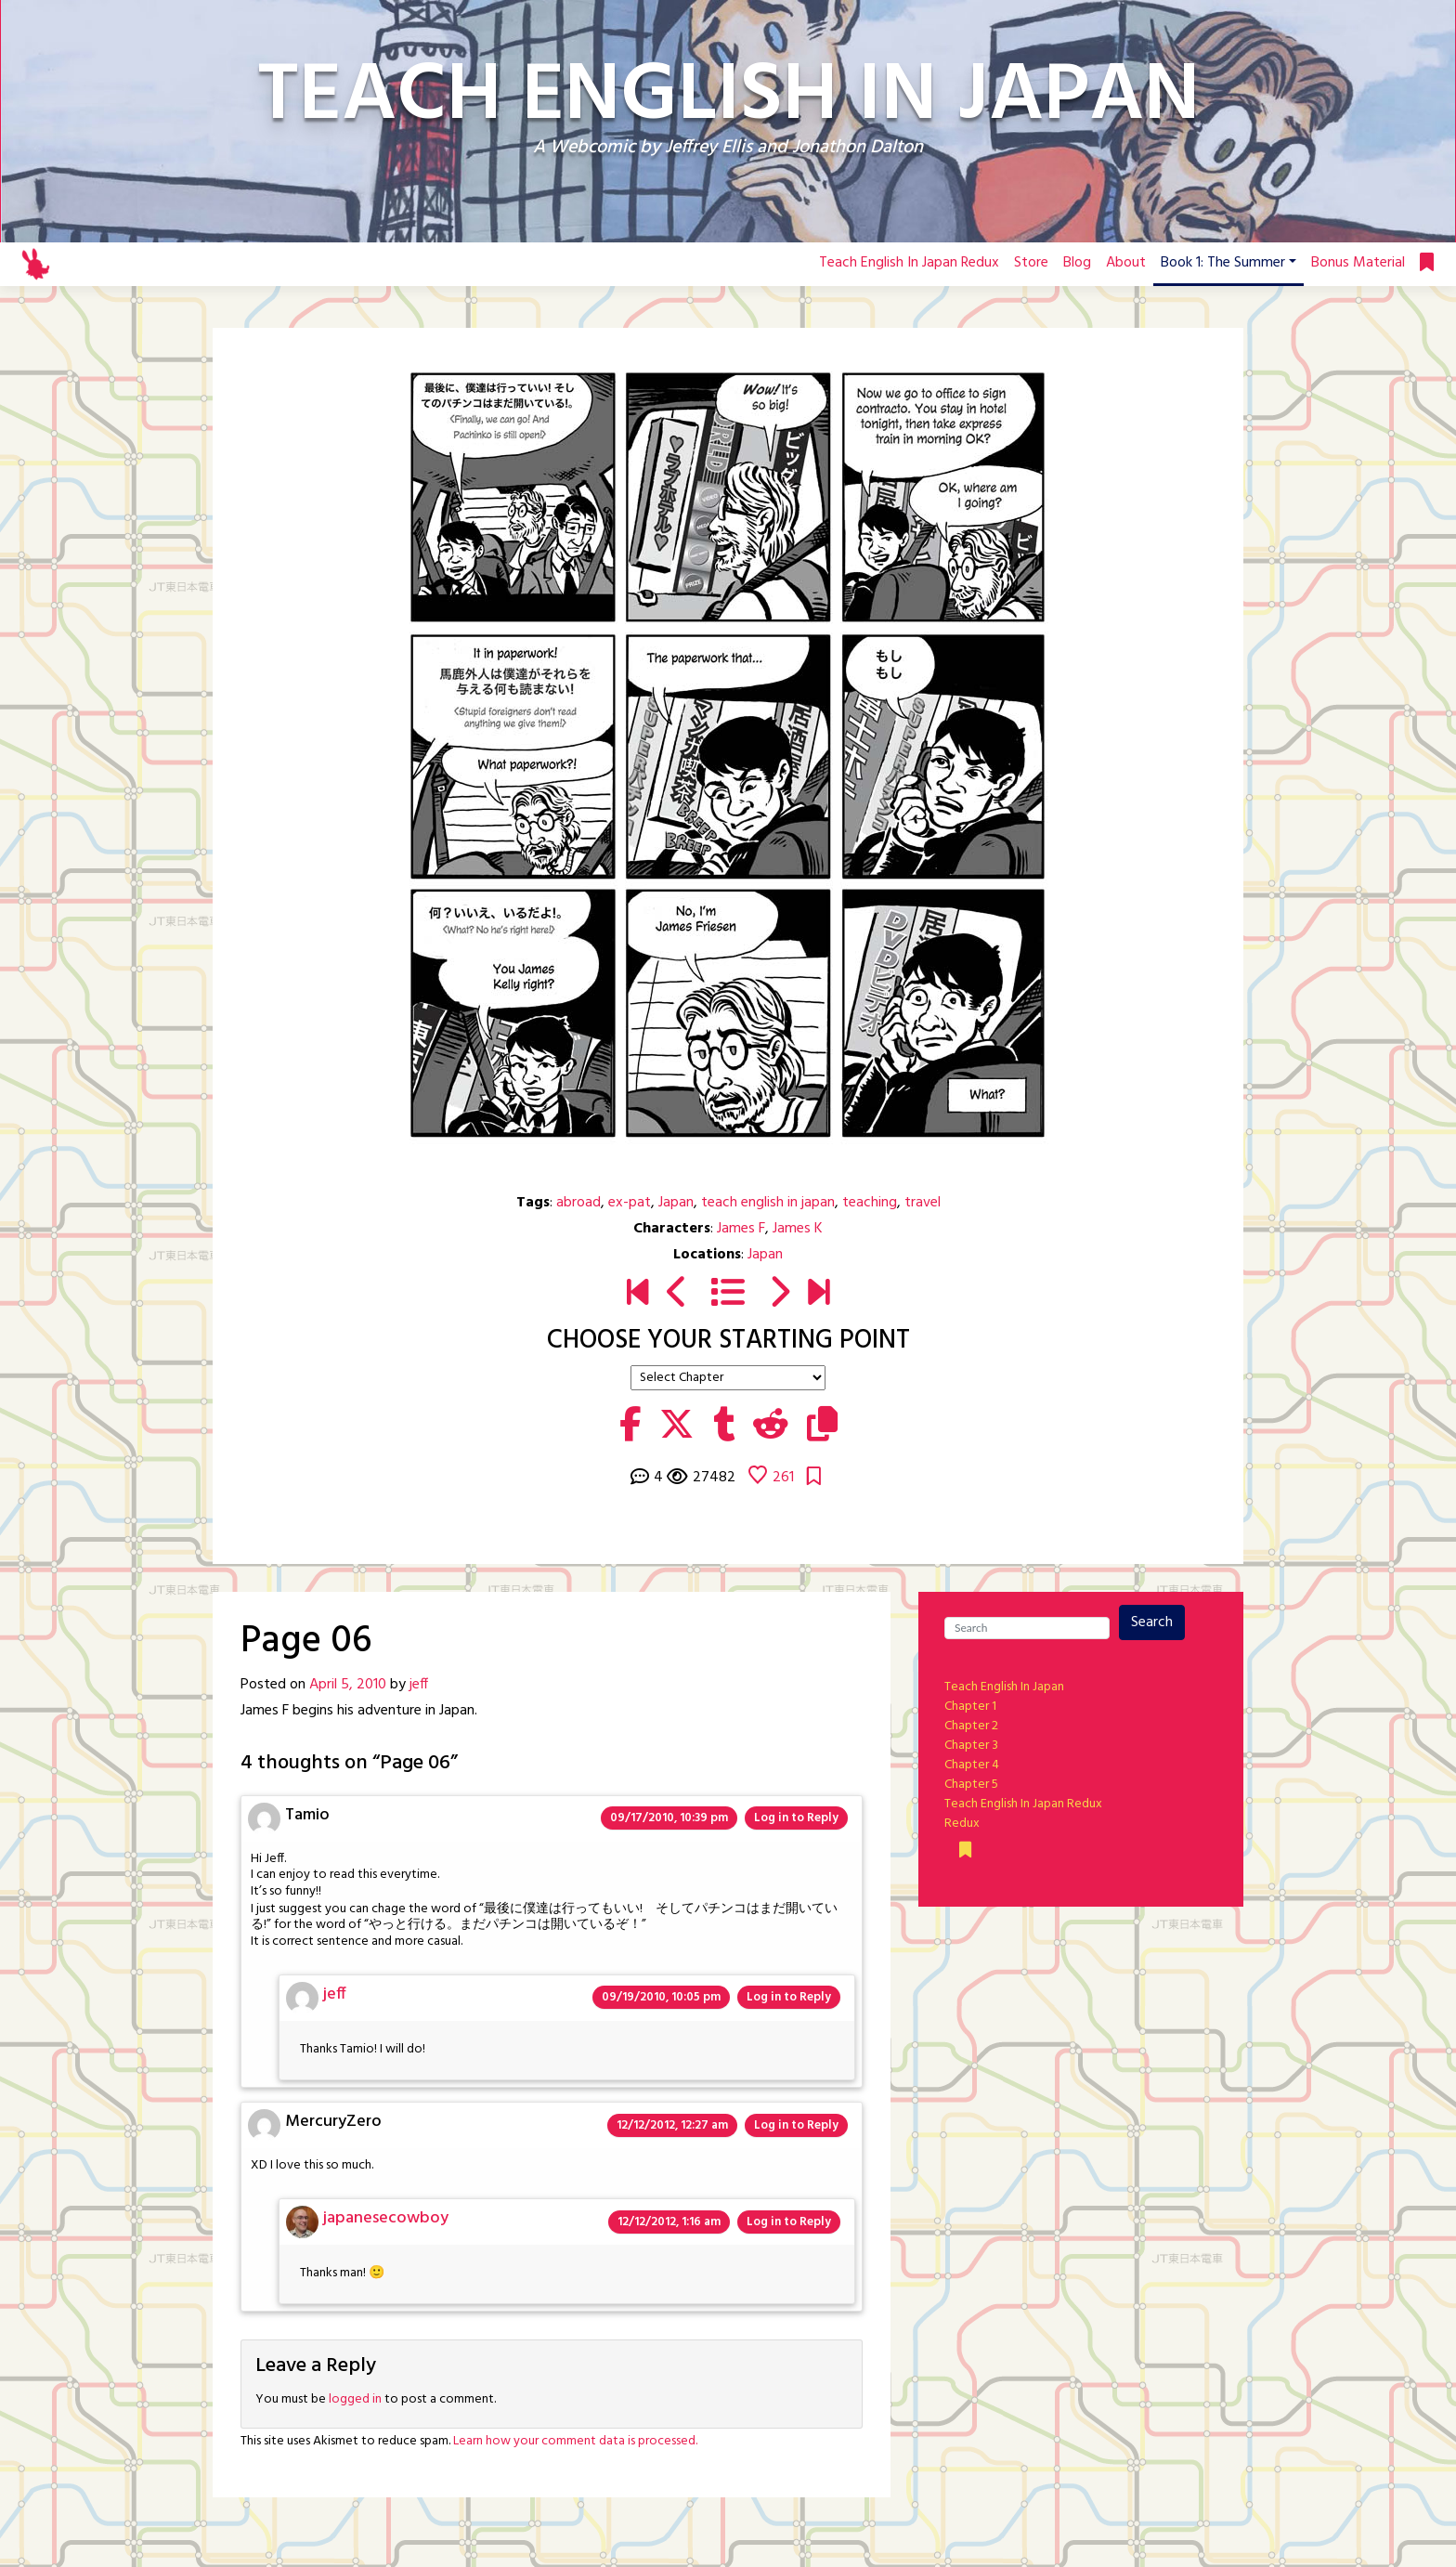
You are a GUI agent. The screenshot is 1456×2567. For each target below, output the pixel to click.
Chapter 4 (971, 1765)
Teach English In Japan (1004, 1687)
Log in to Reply (796, 1818)
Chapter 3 (971, 1745)
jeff (419, 1685)
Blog (1077, 263)
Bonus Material (1358, 263)
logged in (355, 2399)
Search (1152, 1622)
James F (741, 1229)
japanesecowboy (385, 2218)
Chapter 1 (970, 1706)
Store (1031, 263)
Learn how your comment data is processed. (575, 2441)
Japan (676, 1203)
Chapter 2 (971, 1726)
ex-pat (629, 1203)
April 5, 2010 (347, 1685)
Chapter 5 (971, 1784)
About (1126, 263)
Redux (962, 1823)
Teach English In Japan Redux (909, 263)
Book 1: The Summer (1223, 263)
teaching (869, 1203)
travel (922, 1203)
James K (798, 1229)
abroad (578, 1203)
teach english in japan (768, 1203)
